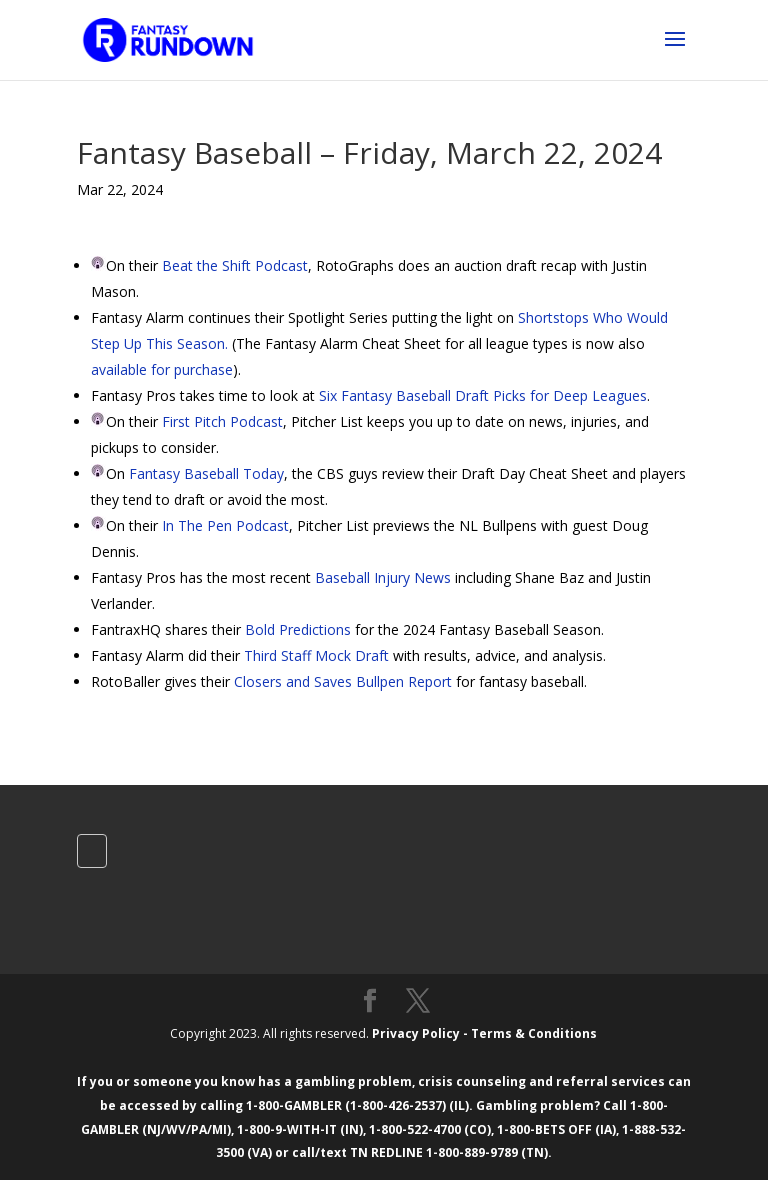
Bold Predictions (298, 629)
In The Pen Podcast (225, 525)
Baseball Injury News (383, 577)
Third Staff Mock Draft (316, 655)
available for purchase (162, 369)
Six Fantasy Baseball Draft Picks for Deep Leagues (483, 395)
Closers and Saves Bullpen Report (343, 681)
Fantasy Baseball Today (206, 473)
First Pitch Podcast (222, 421)
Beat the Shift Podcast (235, 265)
